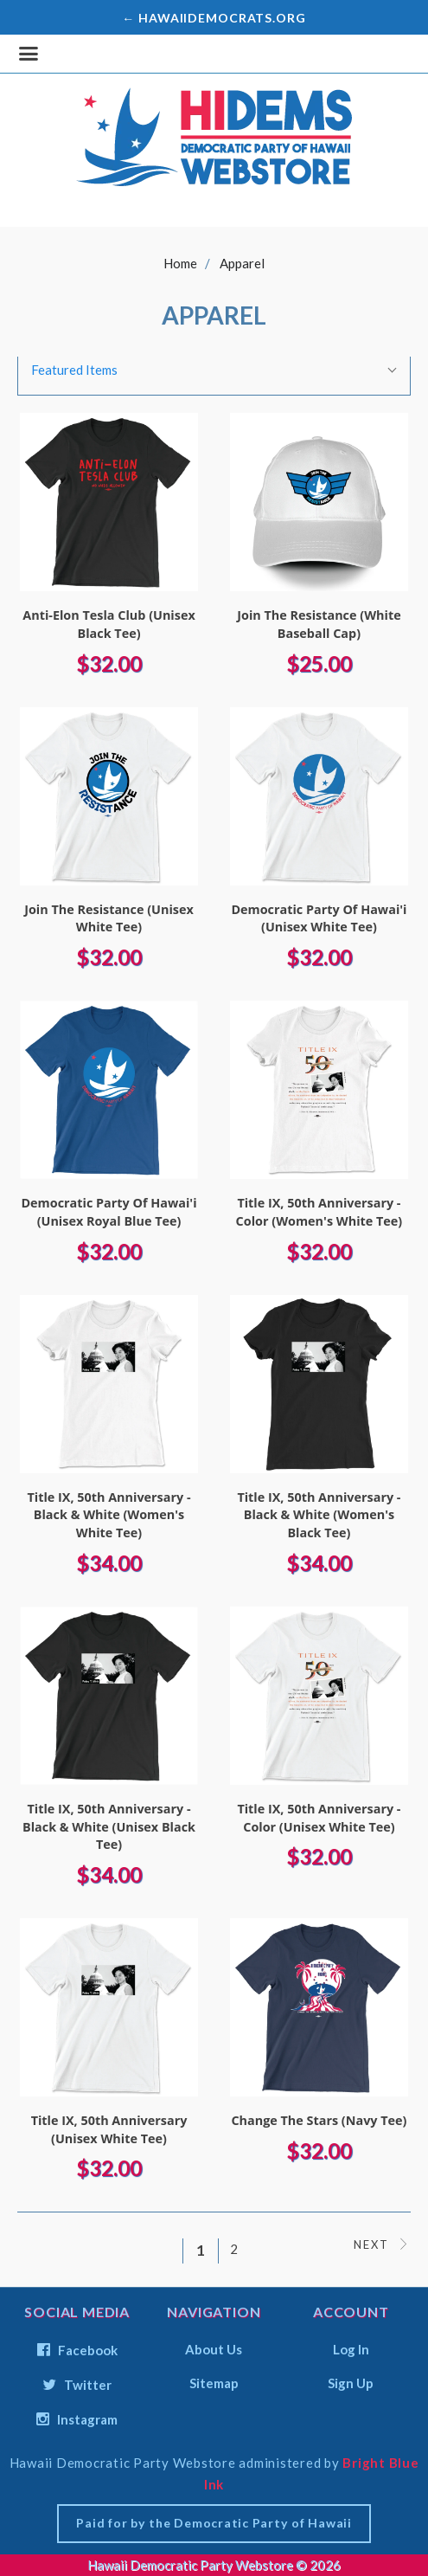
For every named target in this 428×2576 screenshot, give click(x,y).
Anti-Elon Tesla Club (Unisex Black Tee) (108, 624)
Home (180, 263)
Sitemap (214, 2382)
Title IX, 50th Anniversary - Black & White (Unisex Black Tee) (108, 1826)
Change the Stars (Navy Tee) (318, 2120)
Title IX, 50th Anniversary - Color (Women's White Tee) (319, 1212)
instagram (77, 2419)
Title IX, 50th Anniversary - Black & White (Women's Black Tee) (318, 1515)
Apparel (242, 263)
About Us (213, 2349)
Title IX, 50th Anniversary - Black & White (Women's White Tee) (108, 1515)
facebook (77, 2350)
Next (382, 2244)
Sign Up (351, 2382)
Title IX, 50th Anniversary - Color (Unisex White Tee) (318, 1817)
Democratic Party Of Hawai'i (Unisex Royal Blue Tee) (108, 1212)
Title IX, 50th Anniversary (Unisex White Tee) (109, 2129)
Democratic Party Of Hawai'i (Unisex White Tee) (318, 918)
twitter (77, 2384)
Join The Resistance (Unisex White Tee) (109, 918)
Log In (351, 2349)
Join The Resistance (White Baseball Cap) (318, 624)
